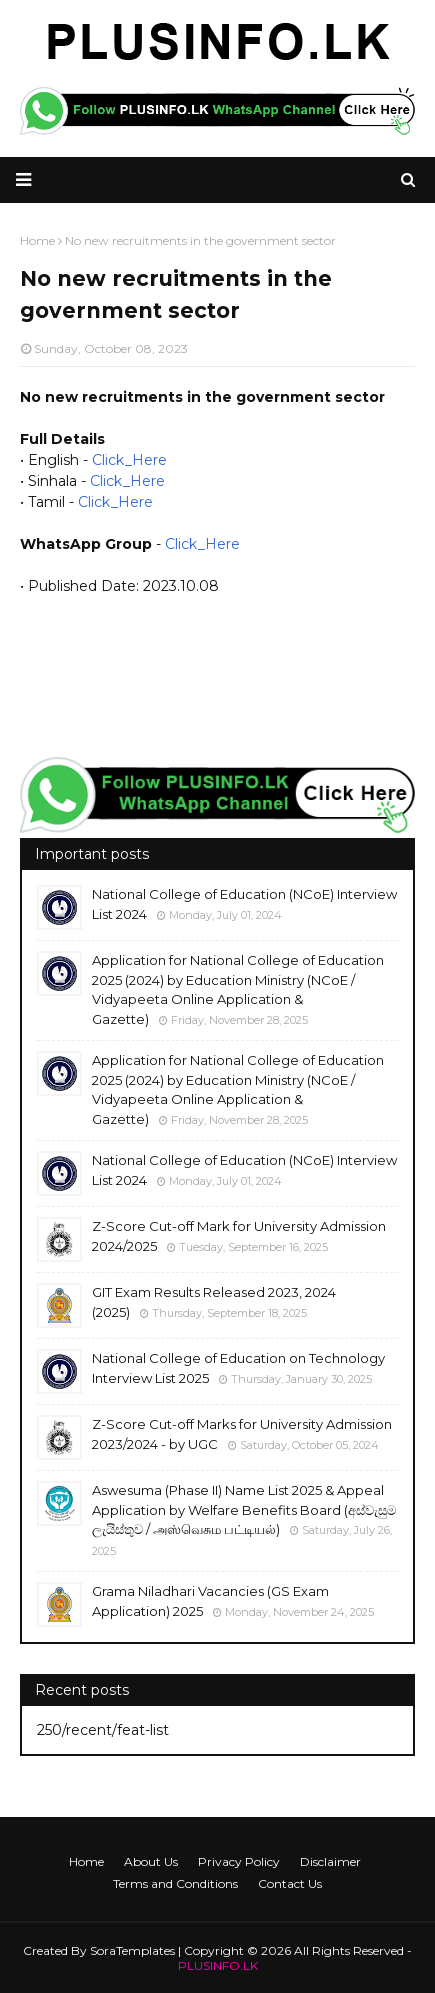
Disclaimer (330, 1861)
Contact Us (290, 1883)
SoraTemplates (132, 1950)
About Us (151, 1861)
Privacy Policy (239, 1861)
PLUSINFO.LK (218, 1965)
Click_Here (129, 460)
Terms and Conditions (175, 1883)
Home (86, 1861)
